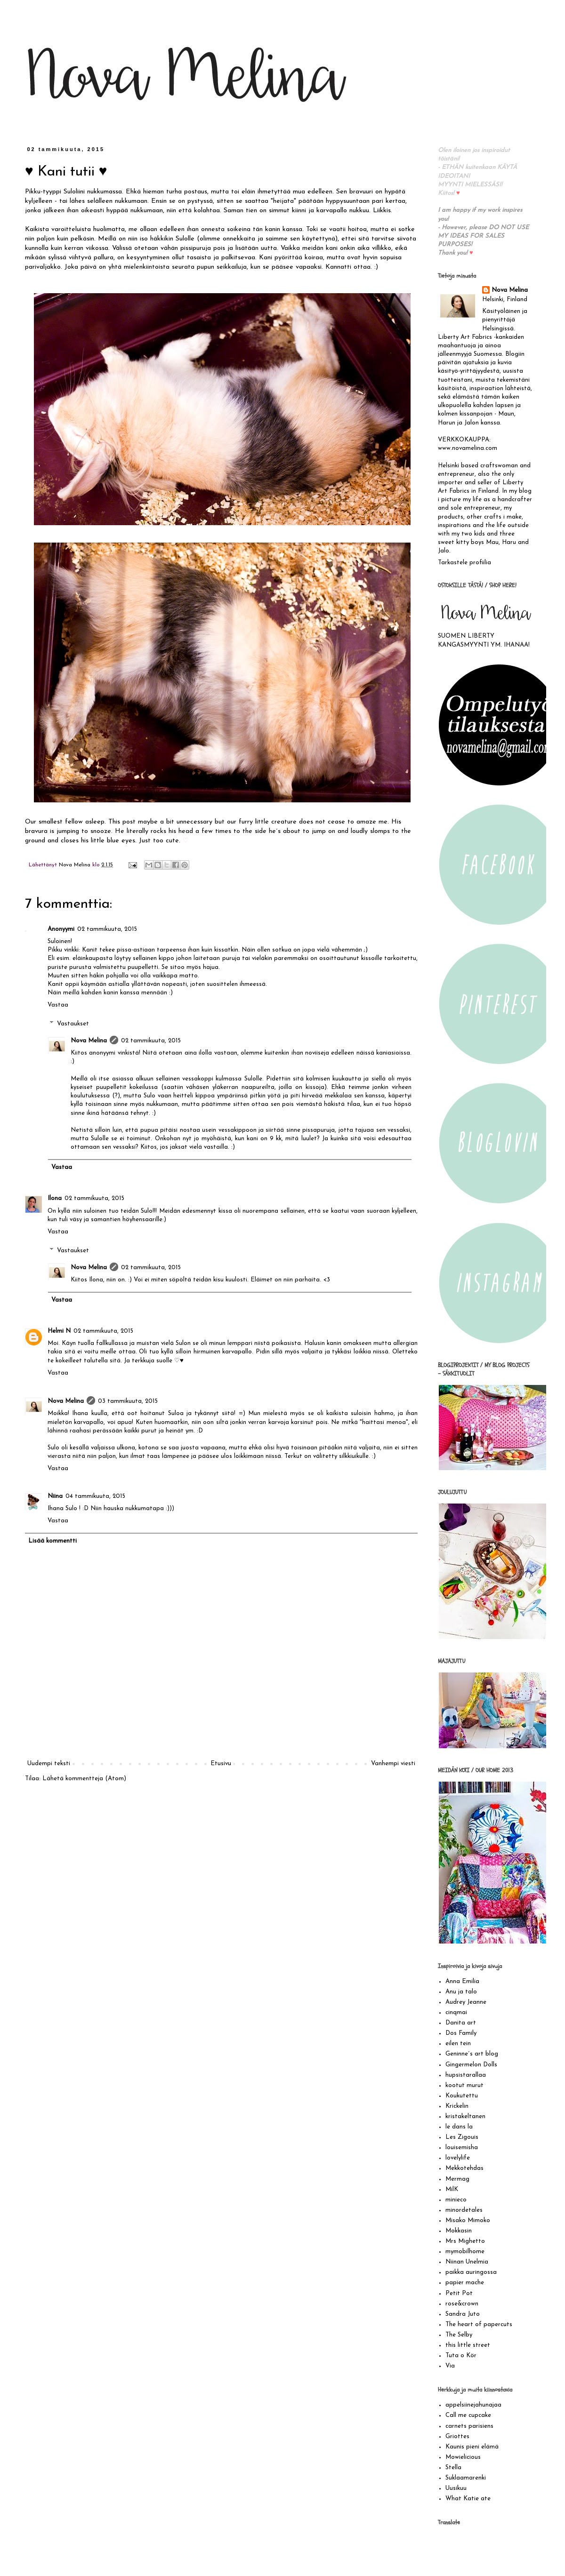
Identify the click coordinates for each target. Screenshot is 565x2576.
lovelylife (457, 2158)
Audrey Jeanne (465, 2002)
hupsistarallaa (465, 2075)
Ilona (55, 1198)
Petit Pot (459, 2293)
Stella (453, 2467)
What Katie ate (468, 2499)
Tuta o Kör (460, 2355)
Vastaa (58, 1005)
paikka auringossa (471, 2272)
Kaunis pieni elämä (472, 2447)
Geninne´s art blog (471, 2054)
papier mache (464, 2283)
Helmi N (59, 1331)
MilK (451, 2189)
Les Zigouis (461, 2137)
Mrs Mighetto (465, 2241)
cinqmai (456, 2012)
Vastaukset (73, 1024)
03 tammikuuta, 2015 (128, 1401)
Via (450, 2366)
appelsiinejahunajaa (473, 2405)
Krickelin (456, 2106)
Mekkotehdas (464, 2168)
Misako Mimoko (467, 2220)
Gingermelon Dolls (471, 2065)
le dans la (459, 2127)
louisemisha (461, 2147)
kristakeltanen (465, 2116)
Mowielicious (463, 2457)
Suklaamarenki (465, 2478)
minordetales (464, 2210)
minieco (456, 2200)
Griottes (457, 2436)
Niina (55, 1496)
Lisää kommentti (52, 1541)
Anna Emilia (462, 1981)
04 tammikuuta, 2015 (95, 1496)
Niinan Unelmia (466, 2262)
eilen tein (458, 2043)
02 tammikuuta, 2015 (107, 929)
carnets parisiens (469, 2426)
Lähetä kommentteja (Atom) (84, 1779)
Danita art (460, 2023)
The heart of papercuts (478, 2324)
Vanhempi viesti (393, 1763)
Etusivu (220, 1763)
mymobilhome (464, 2251)
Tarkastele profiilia (464, 563)
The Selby (458, 2335)
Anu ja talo (461, 1992)
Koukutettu (461, 2096)
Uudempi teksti (48, 1763)
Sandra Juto (462, 2314)
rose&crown (461, 2304)
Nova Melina (89, 1041)
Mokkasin (458, 2231)
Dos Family (460, 2033)
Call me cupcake (468, 2415)
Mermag (457, 2179)
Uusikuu (456, 2488)
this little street (467, 2345)
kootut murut (464, 2085)
